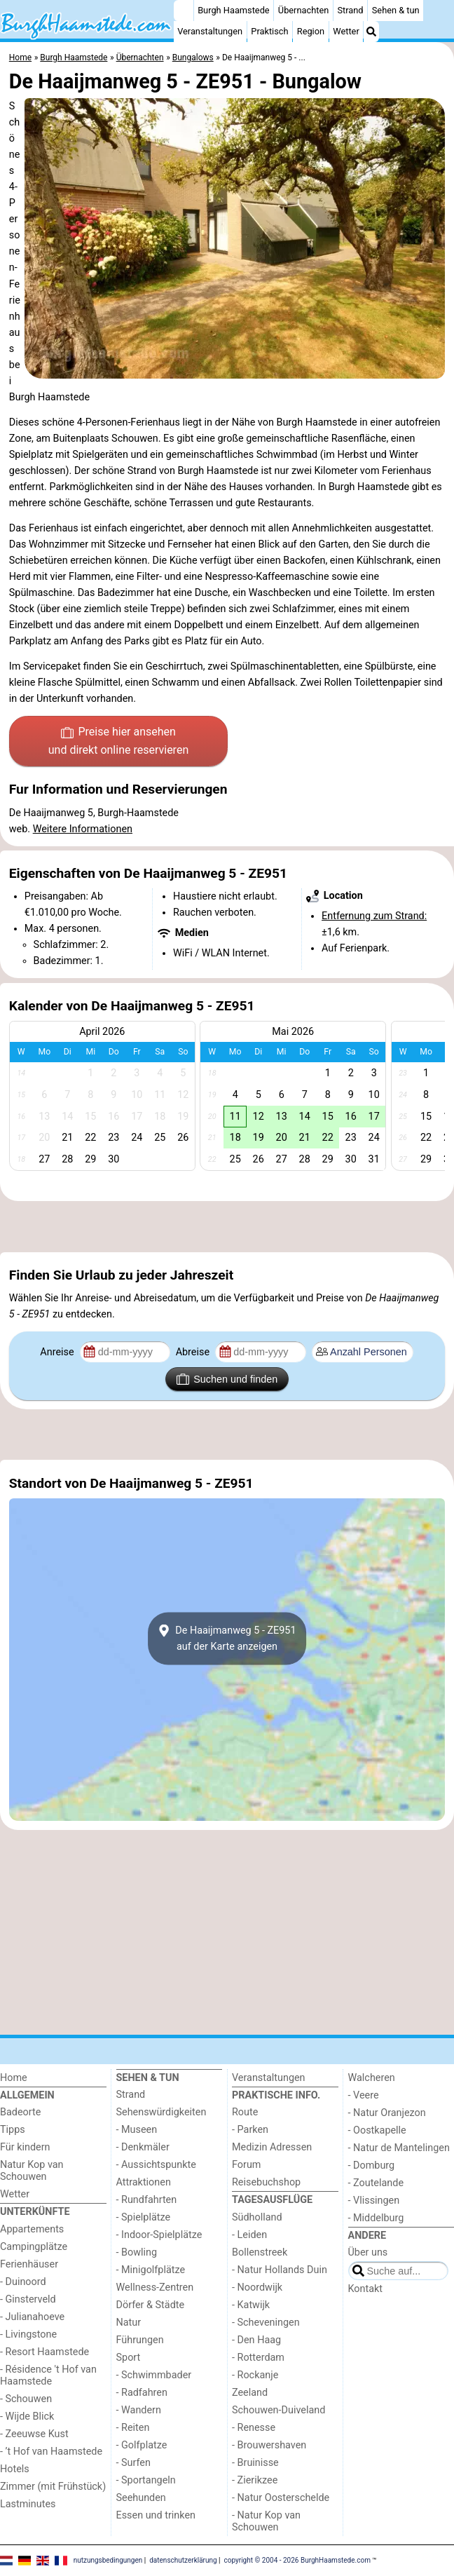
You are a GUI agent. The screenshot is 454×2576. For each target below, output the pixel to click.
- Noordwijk (257, 2287)
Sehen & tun (396, 10)
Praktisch (269, 31)
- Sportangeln (146, 2480)
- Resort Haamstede (44, 2352)
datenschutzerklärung (182, 2560)
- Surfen (133, 2463)
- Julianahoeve (32, 2317)
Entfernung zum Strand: (374, 916)
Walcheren (371, 2078)
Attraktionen (143, 2182)
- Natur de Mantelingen (399, 2148)
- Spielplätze (143, 2217)
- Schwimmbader (154, 2375)
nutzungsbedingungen (108, 2560)
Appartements (32, 2229)
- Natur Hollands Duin (279, 2270)
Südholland (257, 2217)
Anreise (58, 1352)
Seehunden (141, 2498)
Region (310, 31)
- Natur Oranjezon (387, 2113)
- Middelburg (376, 2218)
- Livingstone (28, 2334)
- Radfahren (141, 2393)
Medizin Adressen (272, 2147)
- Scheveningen (266, 2322)
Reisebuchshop (266, 2182)
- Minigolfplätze (151, 2270)
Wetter (346, 31)
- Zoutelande (376, 2183)
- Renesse (253, 2428)
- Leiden (249, 2235)
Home (13, 2078)
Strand (350, 10)
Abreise (194, 1352)
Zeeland (250, 2393)
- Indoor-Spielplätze (159, 2235)
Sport (128, 2358)
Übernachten (303, 10)
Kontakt (365, 2289)
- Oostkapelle (377, 2130)
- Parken (250, 2130)
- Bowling (137, 2252)
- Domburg (371, 2165)
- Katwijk (251, 2305)
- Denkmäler (143, 2147)
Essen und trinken (156, 2515)
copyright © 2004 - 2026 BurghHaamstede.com (297, 2560)
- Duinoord (23, 2282)
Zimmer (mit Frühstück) (53, 2487)
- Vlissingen (374, 2200)
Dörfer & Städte (150, 2305)
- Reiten (133, 2428)
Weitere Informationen (82, 829)
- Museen (137, 2130)
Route (245, 2112)
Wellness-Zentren (155, 2287)
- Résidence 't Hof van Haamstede (48, 2375)
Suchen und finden (227, 1379)
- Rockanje (255, 2375)
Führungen (140, 2340)
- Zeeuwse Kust (34, 2434)
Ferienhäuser (29, 2264)
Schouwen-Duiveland (278, 2410)
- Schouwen (26, 2399)
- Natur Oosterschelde (280, 2498)
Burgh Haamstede (234, 10)
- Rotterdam (258, 2358)
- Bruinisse (255, 2463)
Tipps (12, 2130)
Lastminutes (27, 2504)
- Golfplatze (141, 2445)
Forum (246, 2165)
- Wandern (138, 2410)
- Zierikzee (254, 2480)
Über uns (368, 2252)
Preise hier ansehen (118, 742)
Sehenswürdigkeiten (161, 2112)
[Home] (183, 10)
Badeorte (20, 2112)
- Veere (363, 2095)
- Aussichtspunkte (156, 2165)
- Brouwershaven (269, 2445)
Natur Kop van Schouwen (32, 2171)
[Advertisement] (227, 1227)
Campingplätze (33, 2247)
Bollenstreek (259, 2252)
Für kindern (25, 2147)
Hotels (14, 2469)
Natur (129, 2322)
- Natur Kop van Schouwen (266, 2521)
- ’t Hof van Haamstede (51, 2452)
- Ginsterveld (28, 2299)
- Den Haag (256, 2340)
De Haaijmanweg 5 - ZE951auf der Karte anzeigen (227, 1639)
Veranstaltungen (209, 31)
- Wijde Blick (27, 2416)
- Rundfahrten (146, 2200)
